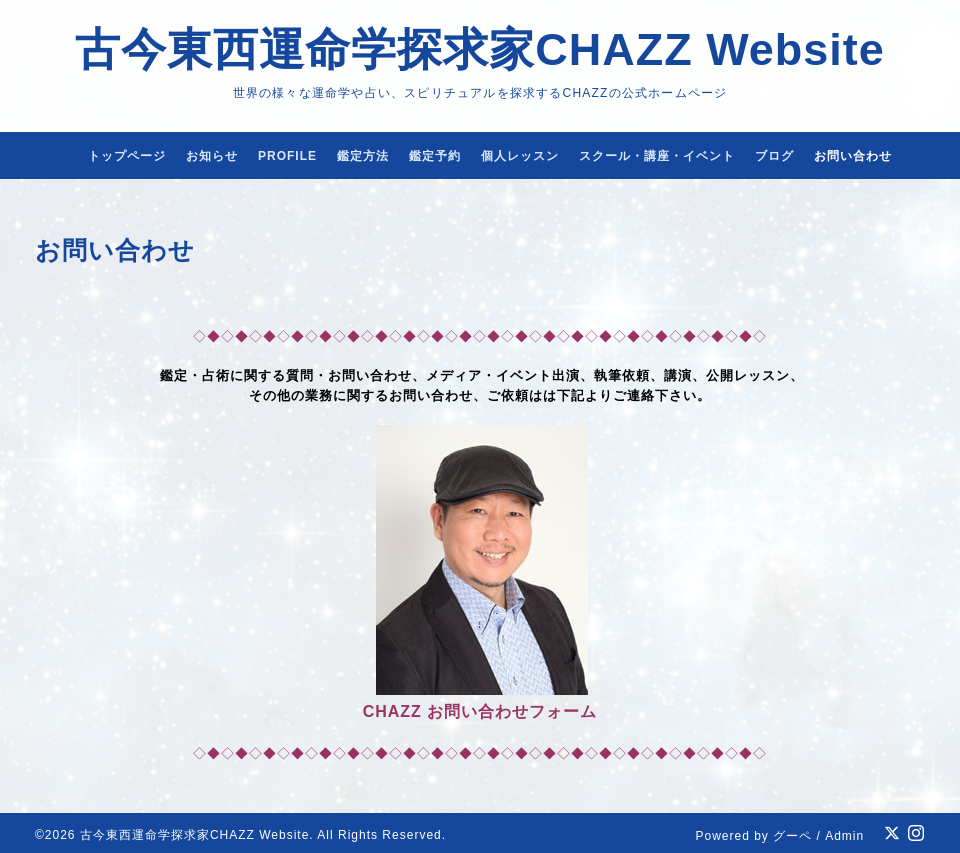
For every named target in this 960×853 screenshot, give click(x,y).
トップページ (127, 156)
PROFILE (287, 156)
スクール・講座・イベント (657, 156)
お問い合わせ (853, 156)
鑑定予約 (435, 156)
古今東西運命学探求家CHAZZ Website (480, 49)
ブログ (774, 156)
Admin (844, 836)
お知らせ (212, 156)
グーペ (792, 836)
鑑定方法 (363, 156)
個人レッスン (520, 156)
